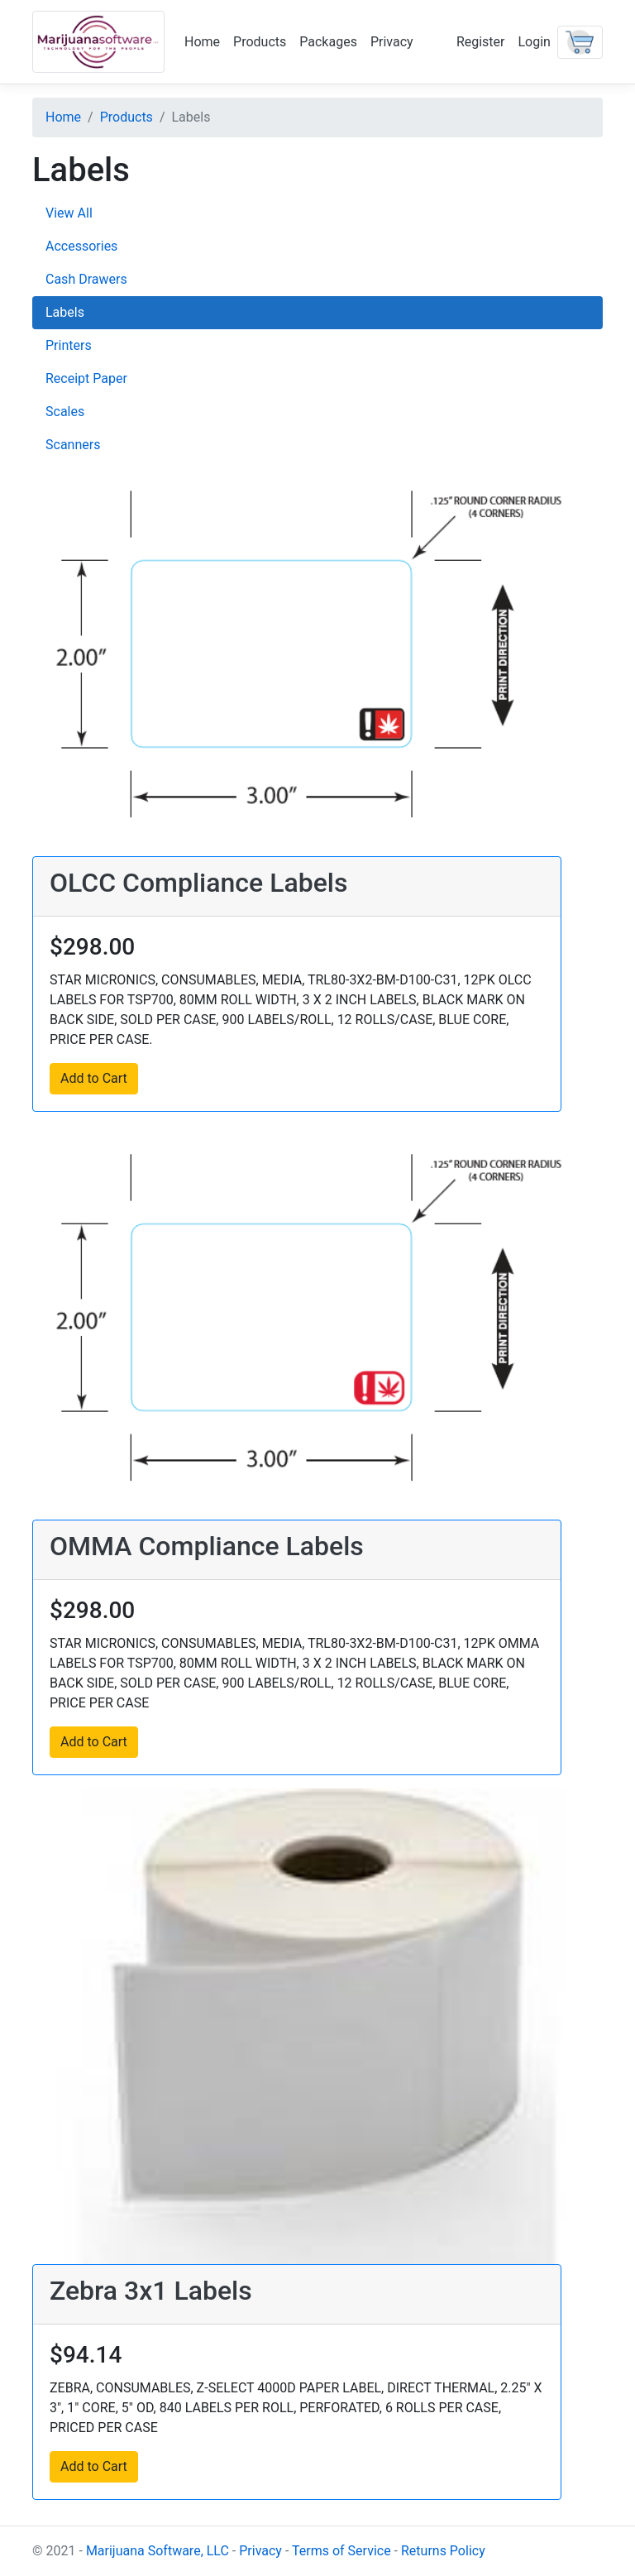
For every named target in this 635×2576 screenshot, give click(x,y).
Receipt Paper (86, 378)
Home (202, 42)
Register (480, 42)
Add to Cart (93, 1078)
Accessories (81, 246)
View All (69, 213)
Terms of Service (341, 2551)
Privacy (391, 42)
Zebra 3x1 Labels (151, 2290)
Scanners (72, 444)
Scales (64, 411)
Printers (68, 345)
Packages (328, 42)
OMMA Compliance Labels (207, 1546)
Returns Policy (443, 2551)
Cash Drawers (86, 279)
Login (534, 42)
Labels (64, 312)
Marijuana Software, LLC (157, 2551)
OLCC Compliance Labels (198, 882)
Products (259, 42)
